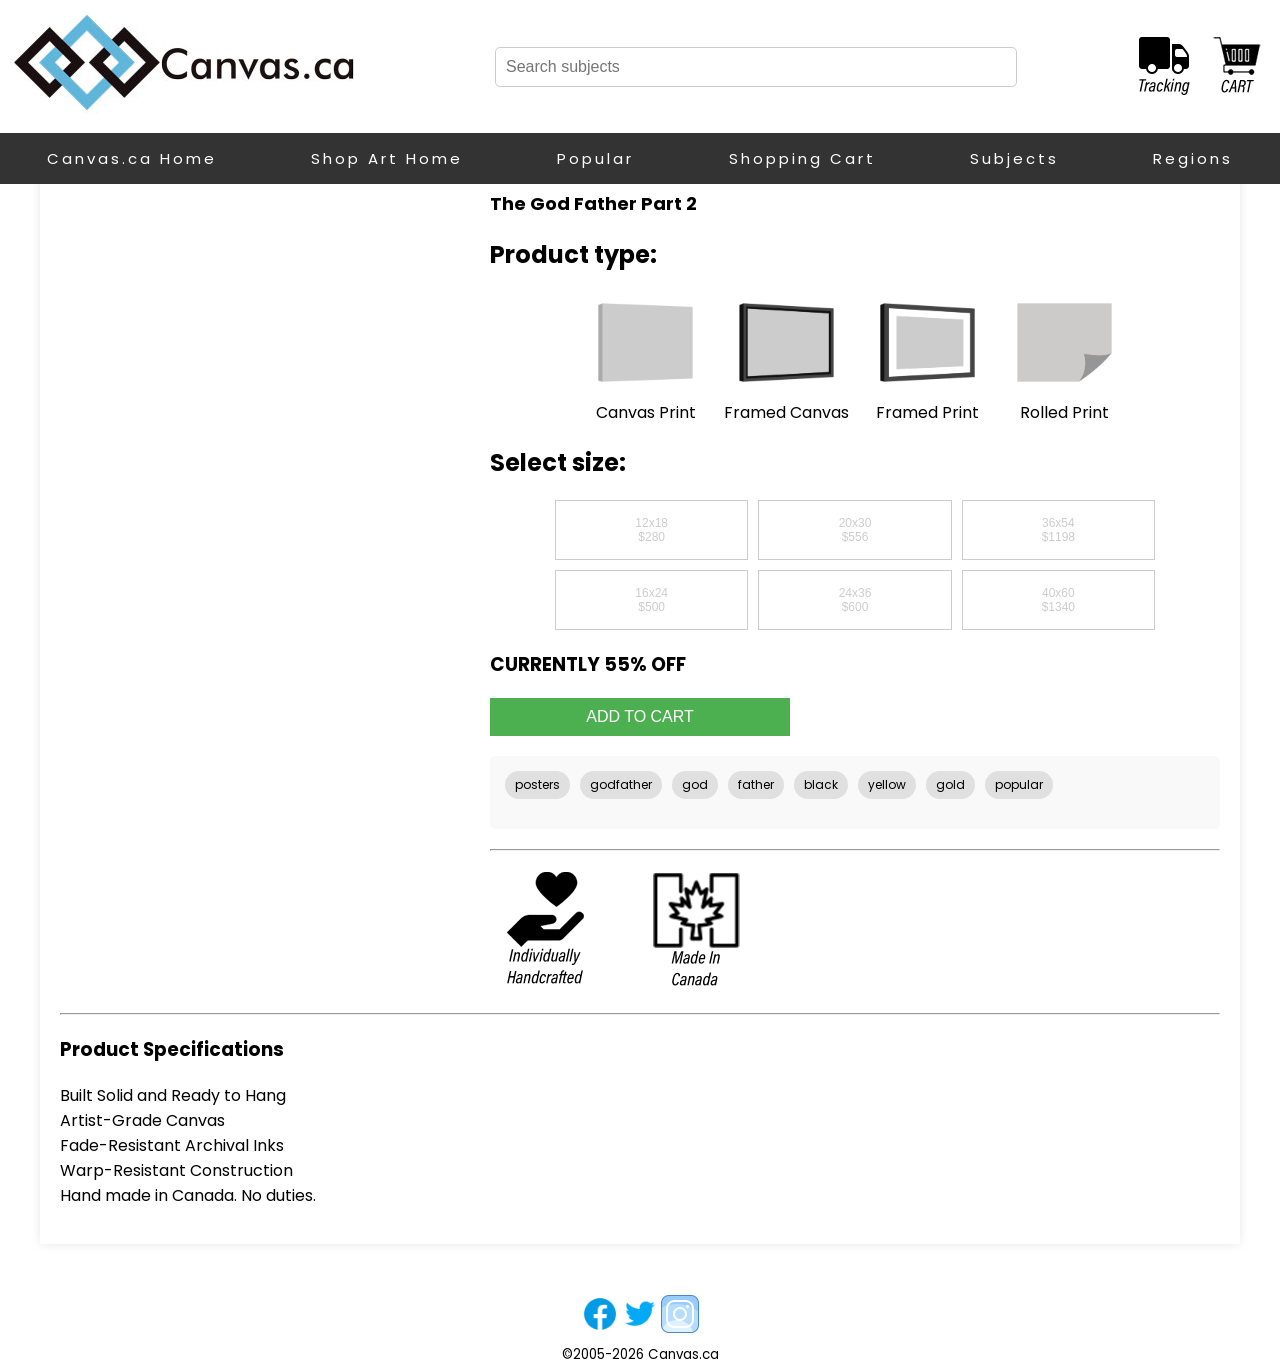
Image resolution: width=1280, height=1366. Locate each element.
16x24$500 (651, 600)
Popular (595, 158)
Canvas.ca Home (132, 158)
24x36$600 (855, 600)
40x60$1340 (1058, 600)
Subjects (1014, 158)
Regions (1193, 158)
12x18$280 (651, 530)
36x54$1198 (1058, 530)
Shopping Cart (802, 158)
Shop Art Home (387, 158)
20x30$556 (855, 530)
